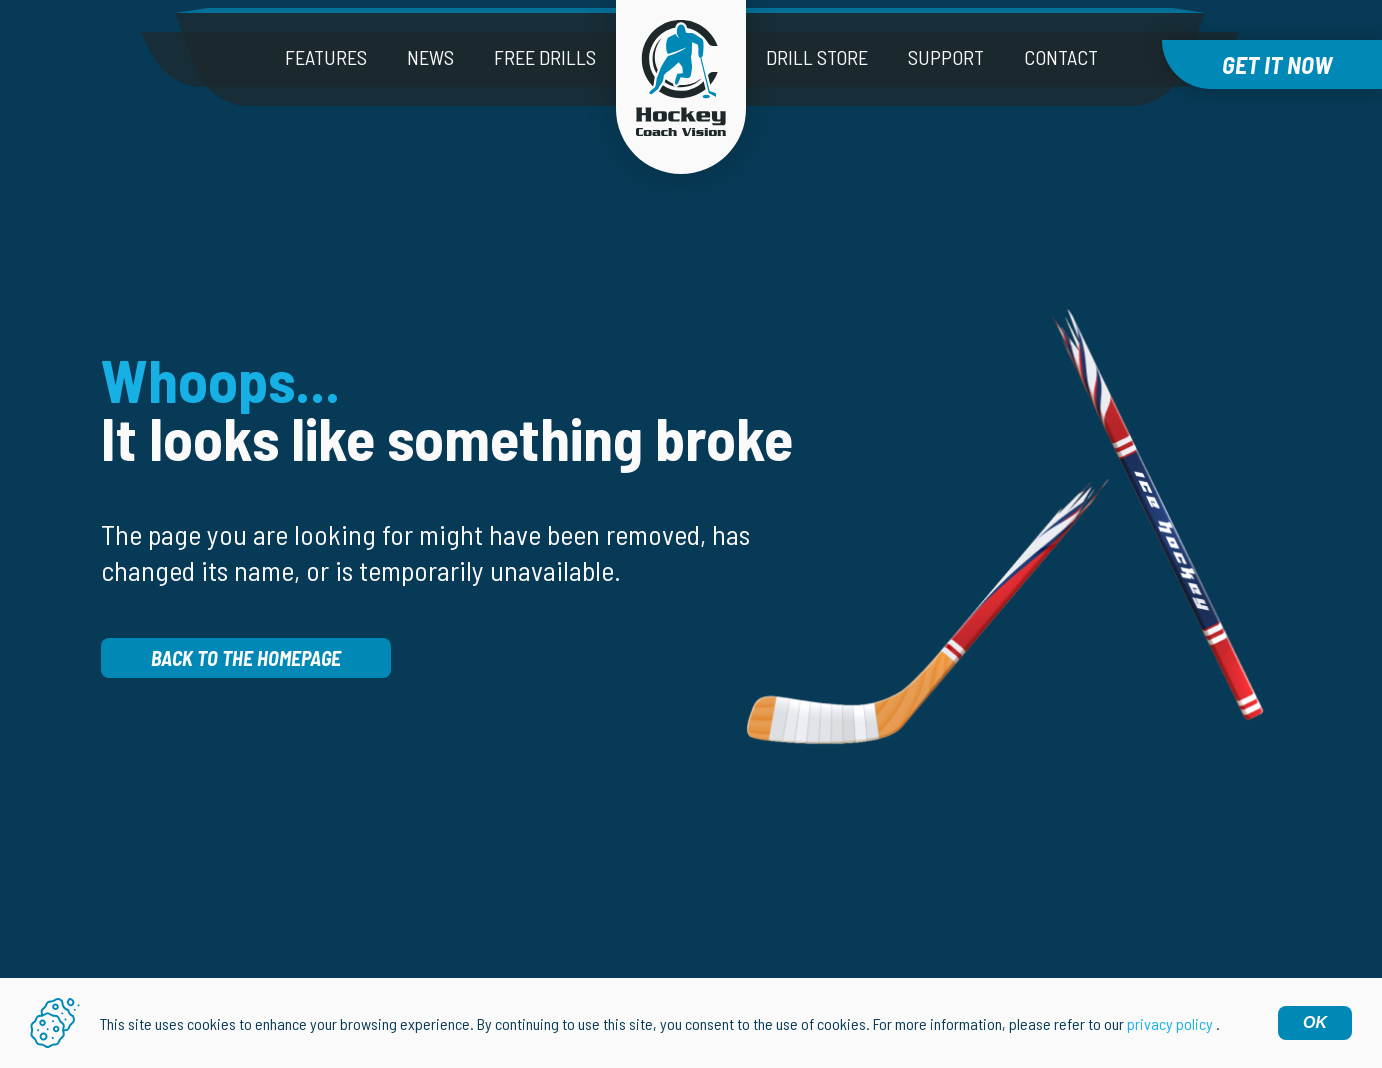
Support (946, 57)
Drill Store (817, 57)
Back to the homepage (246, 658)
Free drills (545, 57)
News (430, 57)
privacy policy (1170, 1023)
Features (326, 57)
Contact (1061, 57)
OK (1315, 1022)
